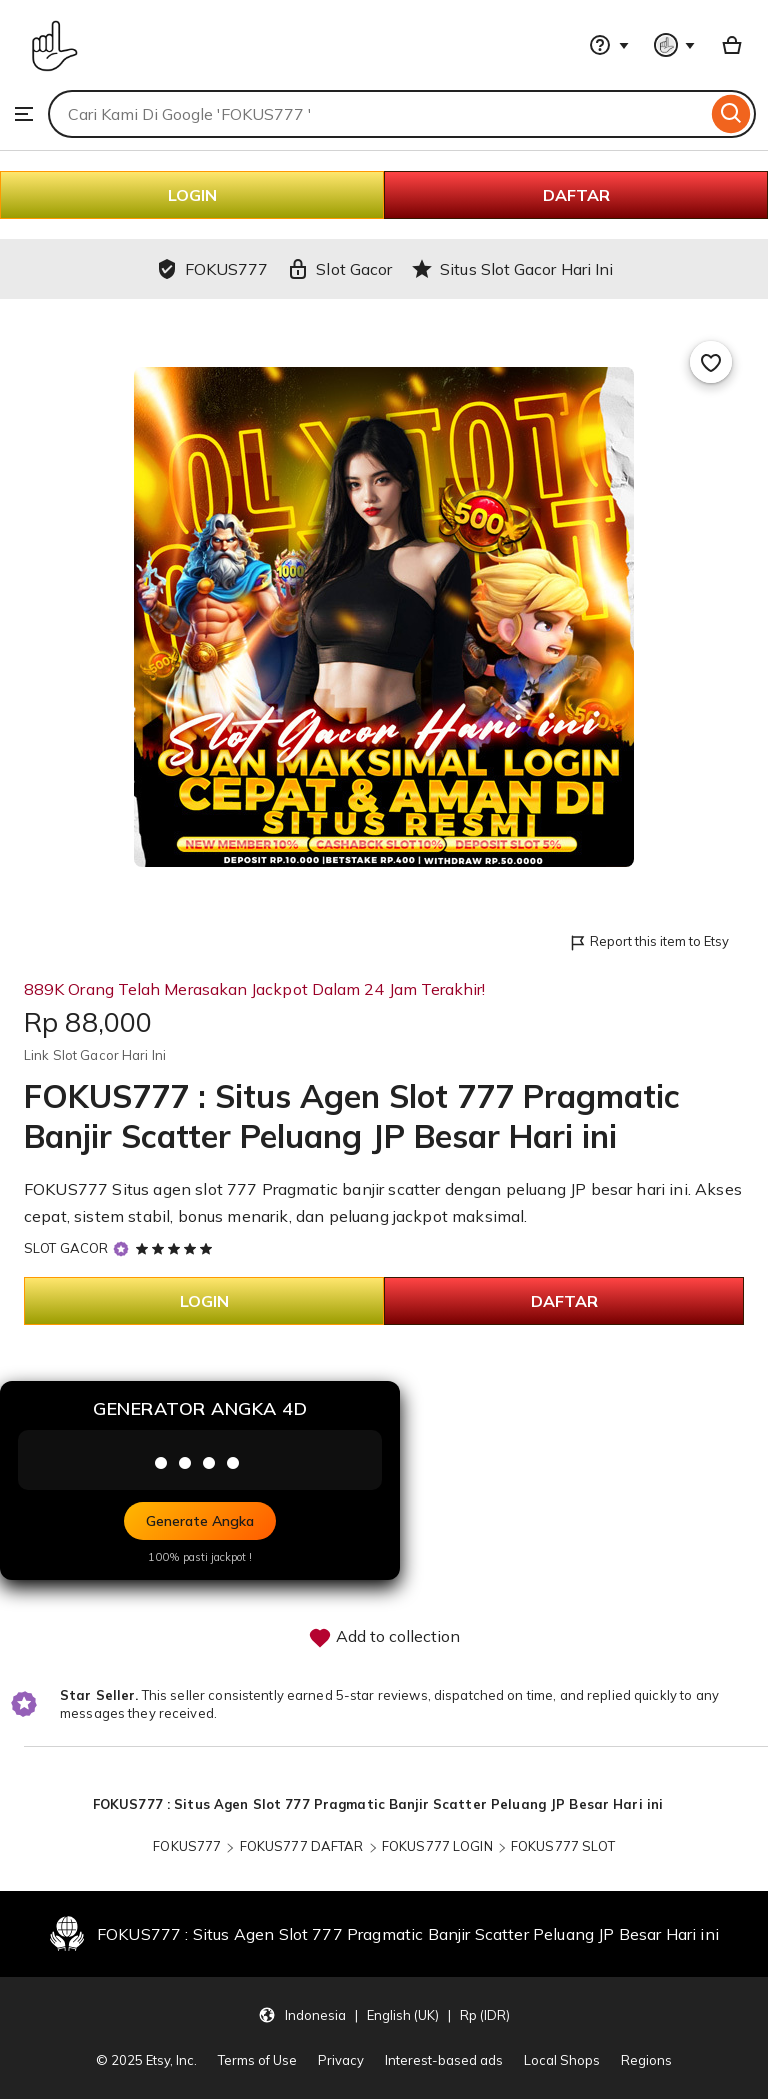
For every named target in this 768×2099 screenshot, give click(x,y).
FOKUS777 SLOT (563, 1846)
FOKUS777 (188, 1846)
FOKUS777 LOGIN (437, 1846)
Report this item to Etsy (648, 942)
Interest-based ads (444, 2060)
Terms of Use (257, 2060)
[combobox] (377, 114)
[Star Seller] (121, 1248)
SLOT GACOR (66, 1248)
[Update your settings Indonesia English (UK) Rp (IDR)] (384, 2014)
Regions (646, 2060)
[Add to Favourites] (711, 362)
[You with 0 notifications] (675, 45)
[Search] (731, 114)
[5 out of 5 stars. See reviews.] (177, 1248)
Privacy (341, 2060)
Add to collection (384, 1638)
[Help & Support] (609, 45)
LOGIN (192, 195)
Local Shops (562, 2060)
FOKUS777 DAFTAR (302, 1846)
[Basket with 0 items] (732, 45)
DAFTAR (576, 195)
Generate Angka (200, 1521)
